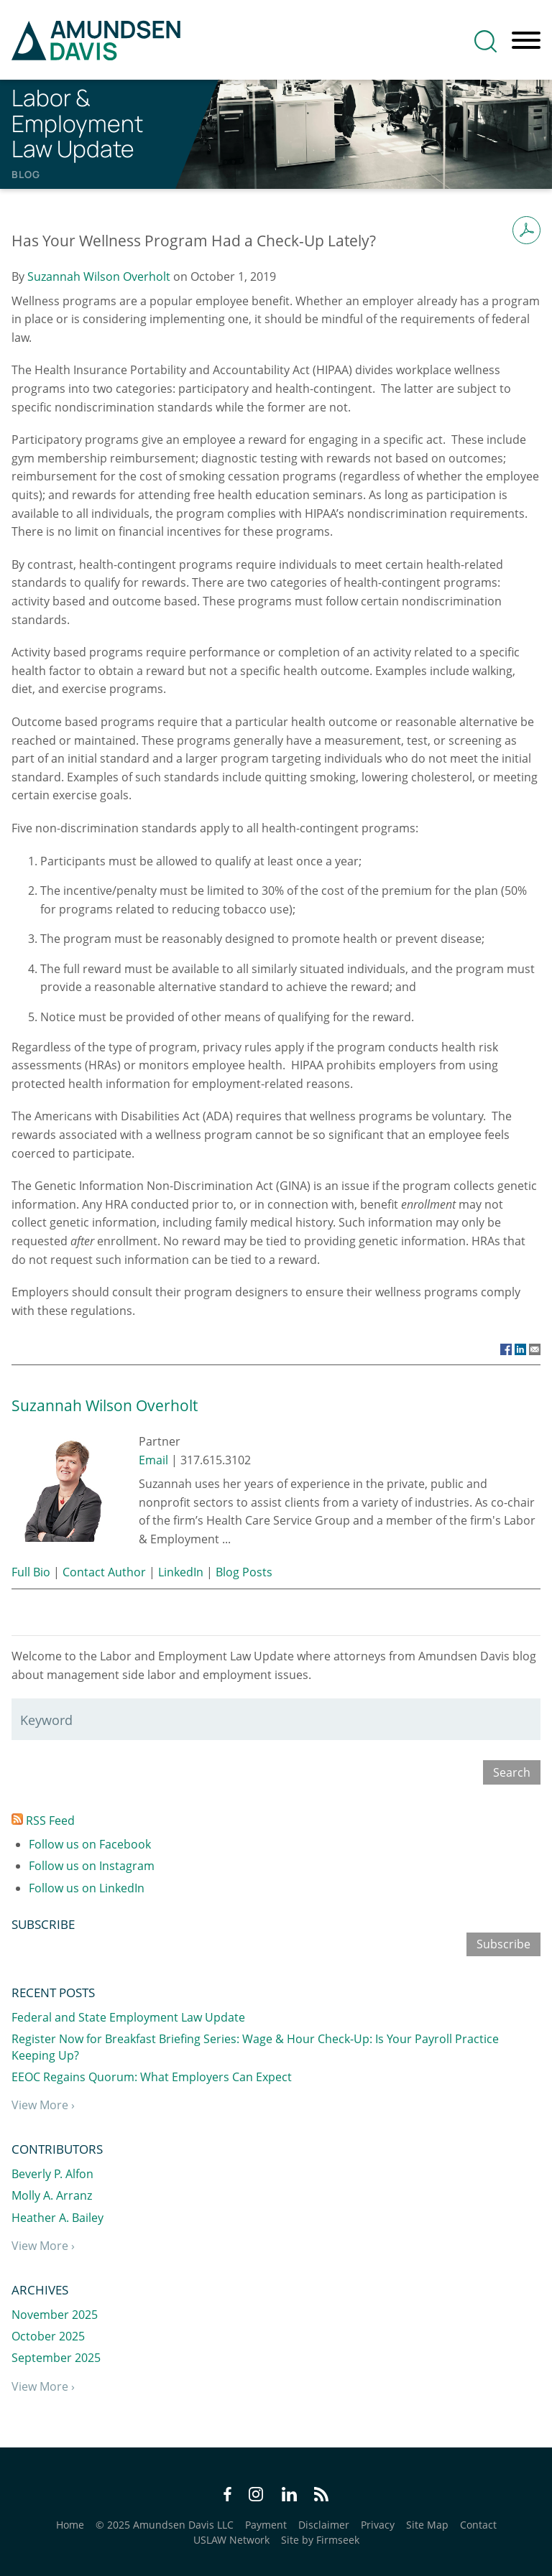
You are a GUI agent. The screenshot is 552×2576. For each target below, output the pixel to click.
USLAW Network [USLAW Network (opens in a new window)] (231, 2540)
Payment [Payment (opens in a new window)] (266, 2524)
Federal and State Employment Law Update (128, 2017)
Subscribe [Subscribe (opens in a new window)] (503, 1944)
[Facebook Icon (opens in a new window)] (227, 2496)
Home (70, 2524)
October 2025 (48, 2336)
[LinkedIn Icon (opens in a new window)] (289, 2496)
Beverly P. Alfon (52, 2174)
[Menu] (526, 41)
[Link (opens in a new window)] (506, 1349)
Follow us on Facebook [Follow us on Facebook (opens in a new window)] (90, 1844)
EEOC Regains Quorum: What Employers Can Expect (152, 2077)
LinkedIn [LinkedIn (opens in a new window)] (180, 1572)
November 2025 (55, 2314)
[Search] (485, 41)
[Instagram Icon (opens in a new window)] (256, 2496)
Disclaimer (323, 2524)
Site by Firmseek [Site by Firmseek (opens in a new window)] (320, 2540)
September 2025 (56, 2358)
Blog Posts (244, 1572)
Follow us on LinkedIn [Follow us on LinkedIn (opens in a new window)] (86, 1888)
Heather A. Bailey (58, 2218)
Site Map (427, 2524)
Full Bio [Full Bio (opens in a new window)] (31, 1572)
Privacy (378, 2524)
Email (153, 1460)
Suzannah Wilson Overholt (98, 276)
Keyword (46, 1720)
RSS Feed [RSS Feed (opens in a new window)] (43, 1820)
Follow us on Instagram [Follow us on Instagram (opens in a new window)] (92, 1866)
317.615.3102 (215, 1460)
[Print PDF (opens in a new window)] (526, 230)
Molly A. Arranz (52, 2195)
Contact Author (104, 1572)
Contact (478, 2524)
